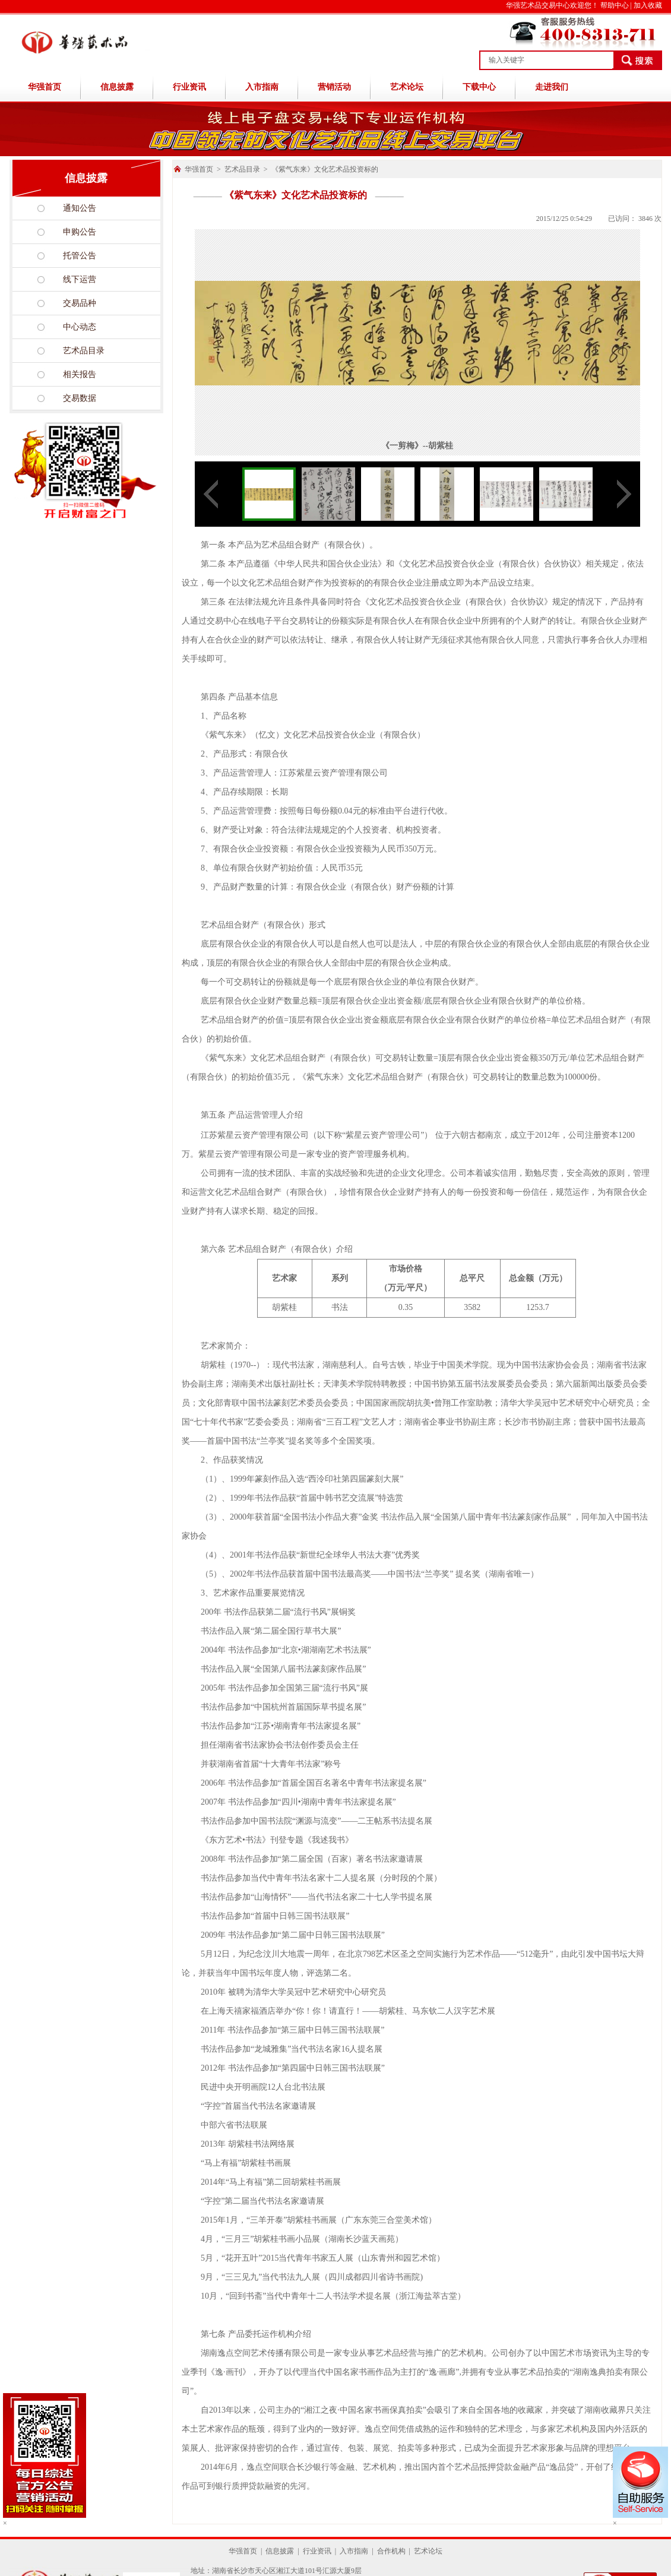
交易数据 (79, 398)
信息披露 (117, 87)
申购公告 (79, 231)
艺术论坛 (406, 87)
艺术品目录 (84, 350)
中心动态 (79, 326)
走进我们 (551, 87)
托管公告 (79, 255)
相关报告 (79, 374)
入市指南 (261, 87)
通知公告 (79, 208)
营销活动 (334, 87)
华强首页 (44, 87)
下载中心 (479, 87)
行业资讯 (189, 87)
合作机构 (391, 2551)
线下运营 (79, 279)
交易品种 (79, 303)
